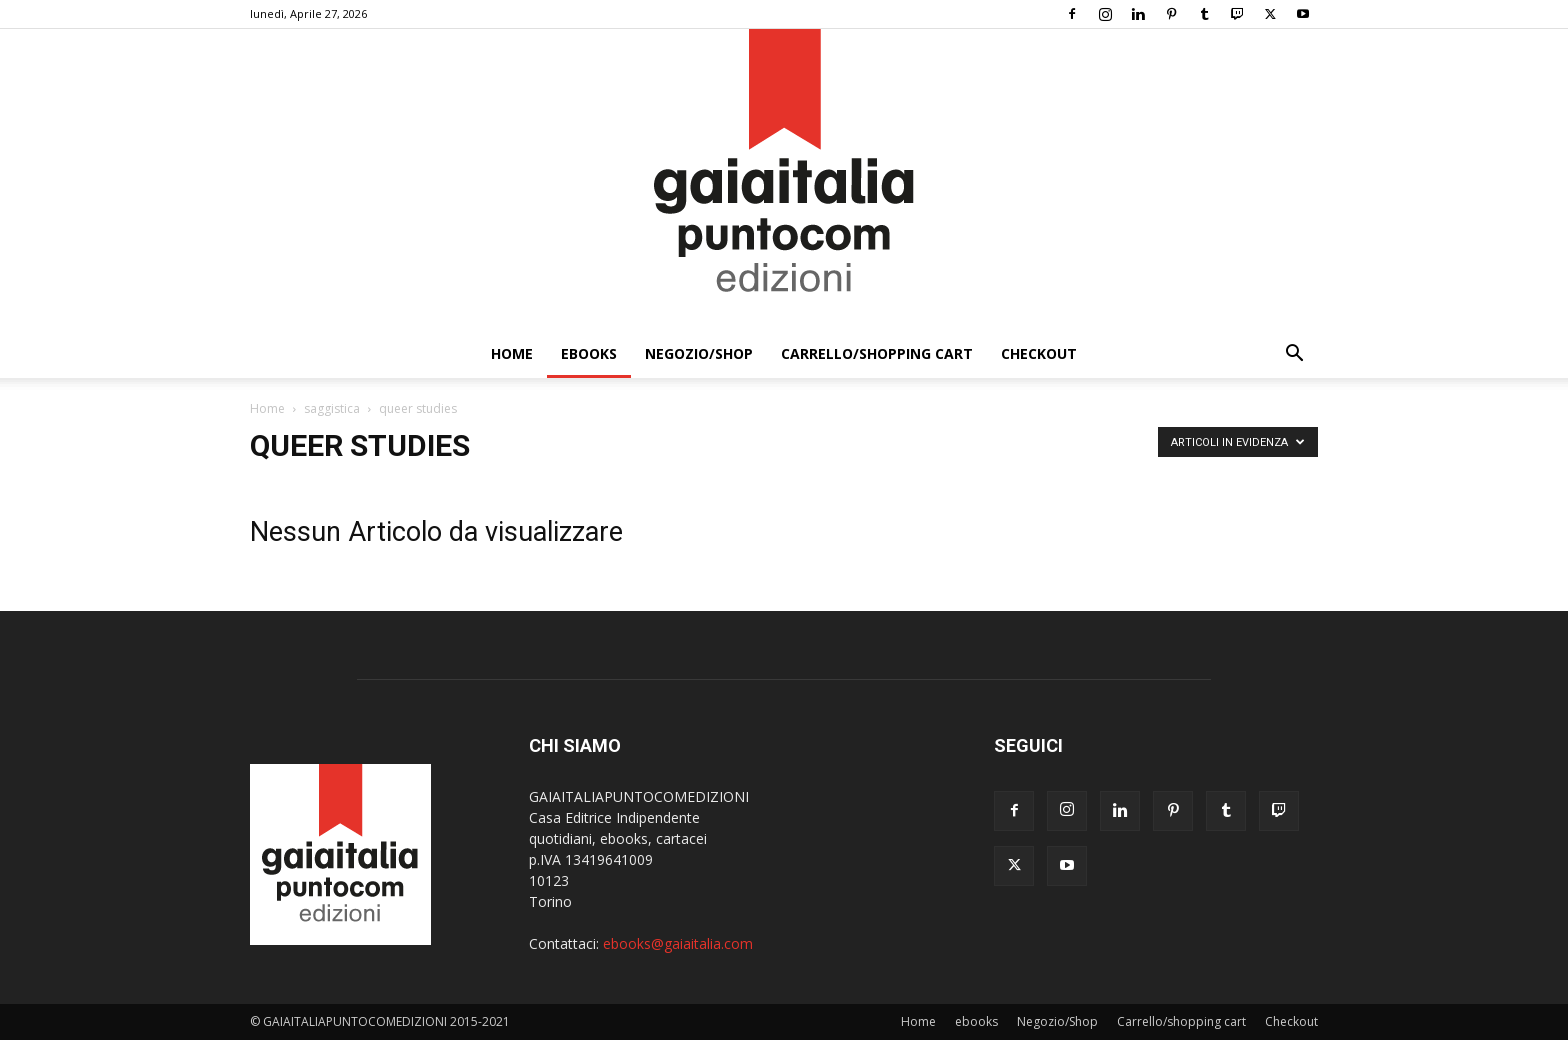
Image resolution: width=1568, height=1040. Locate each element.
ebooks (589, 353)
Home (512, 353)
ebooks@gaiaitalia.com (678, 943)
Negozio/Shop (699, 353)
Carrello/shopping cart (877, 353)
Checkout (1039, 353)
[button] (1294, 355)
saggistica (332, 408)
